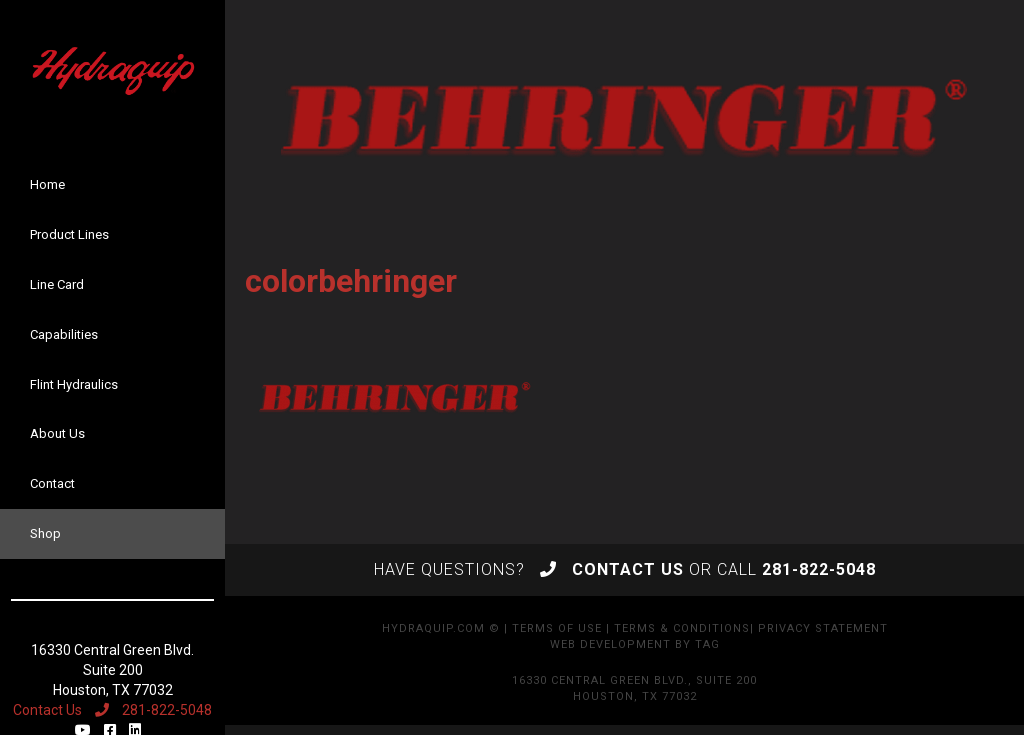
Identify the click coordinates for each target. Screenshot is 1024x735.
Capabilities (64, 334)
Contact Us (47, 710)
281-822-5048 (153, 710)
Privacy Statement (823, 628)
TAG (707, 644)
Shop (45, 533)
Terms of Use (557, 628)
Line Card (57, 284)
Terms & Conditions (682, 628)
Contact (52, 483)
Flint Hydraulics (74, 384)
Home (47, 184)
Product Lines (69, 234)
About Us (57, 433)
